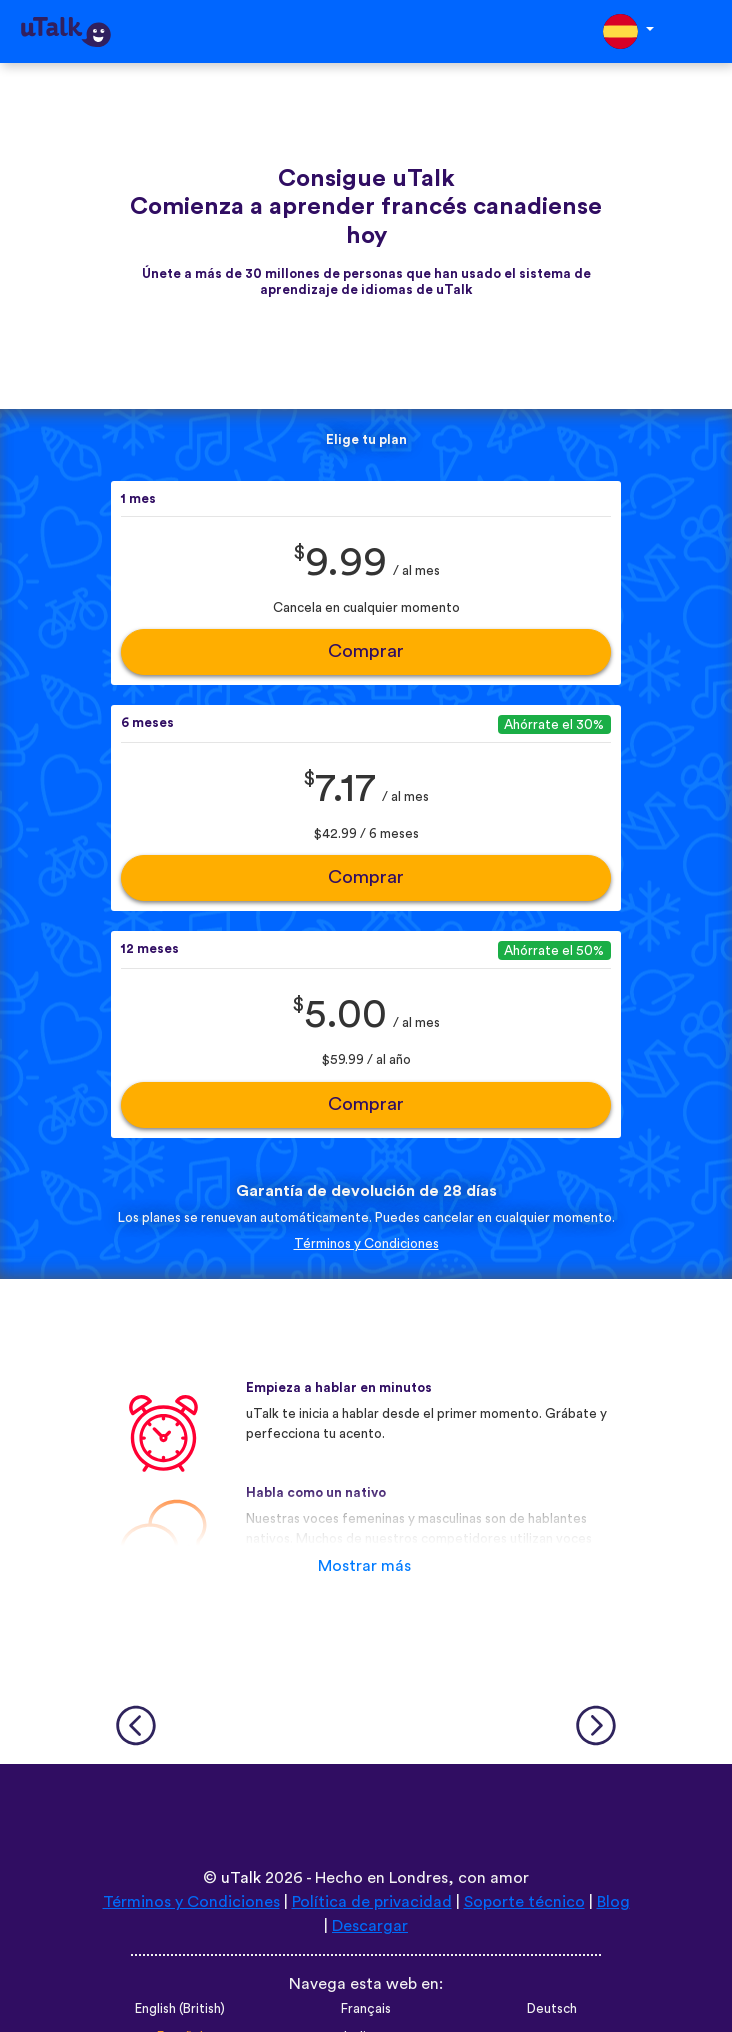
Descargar (370, 1926)
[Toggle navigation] (703, 31)
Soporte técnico (524, 1902)
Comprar (366, 651)
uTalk (241, 1878)
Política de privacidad (372, 1902)
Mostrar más (364, 1566)
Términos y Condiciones (366, 1244)
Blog (613, 1902)
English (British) (180, 2009)
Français (366, 2009)
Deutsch (552, 2009)
